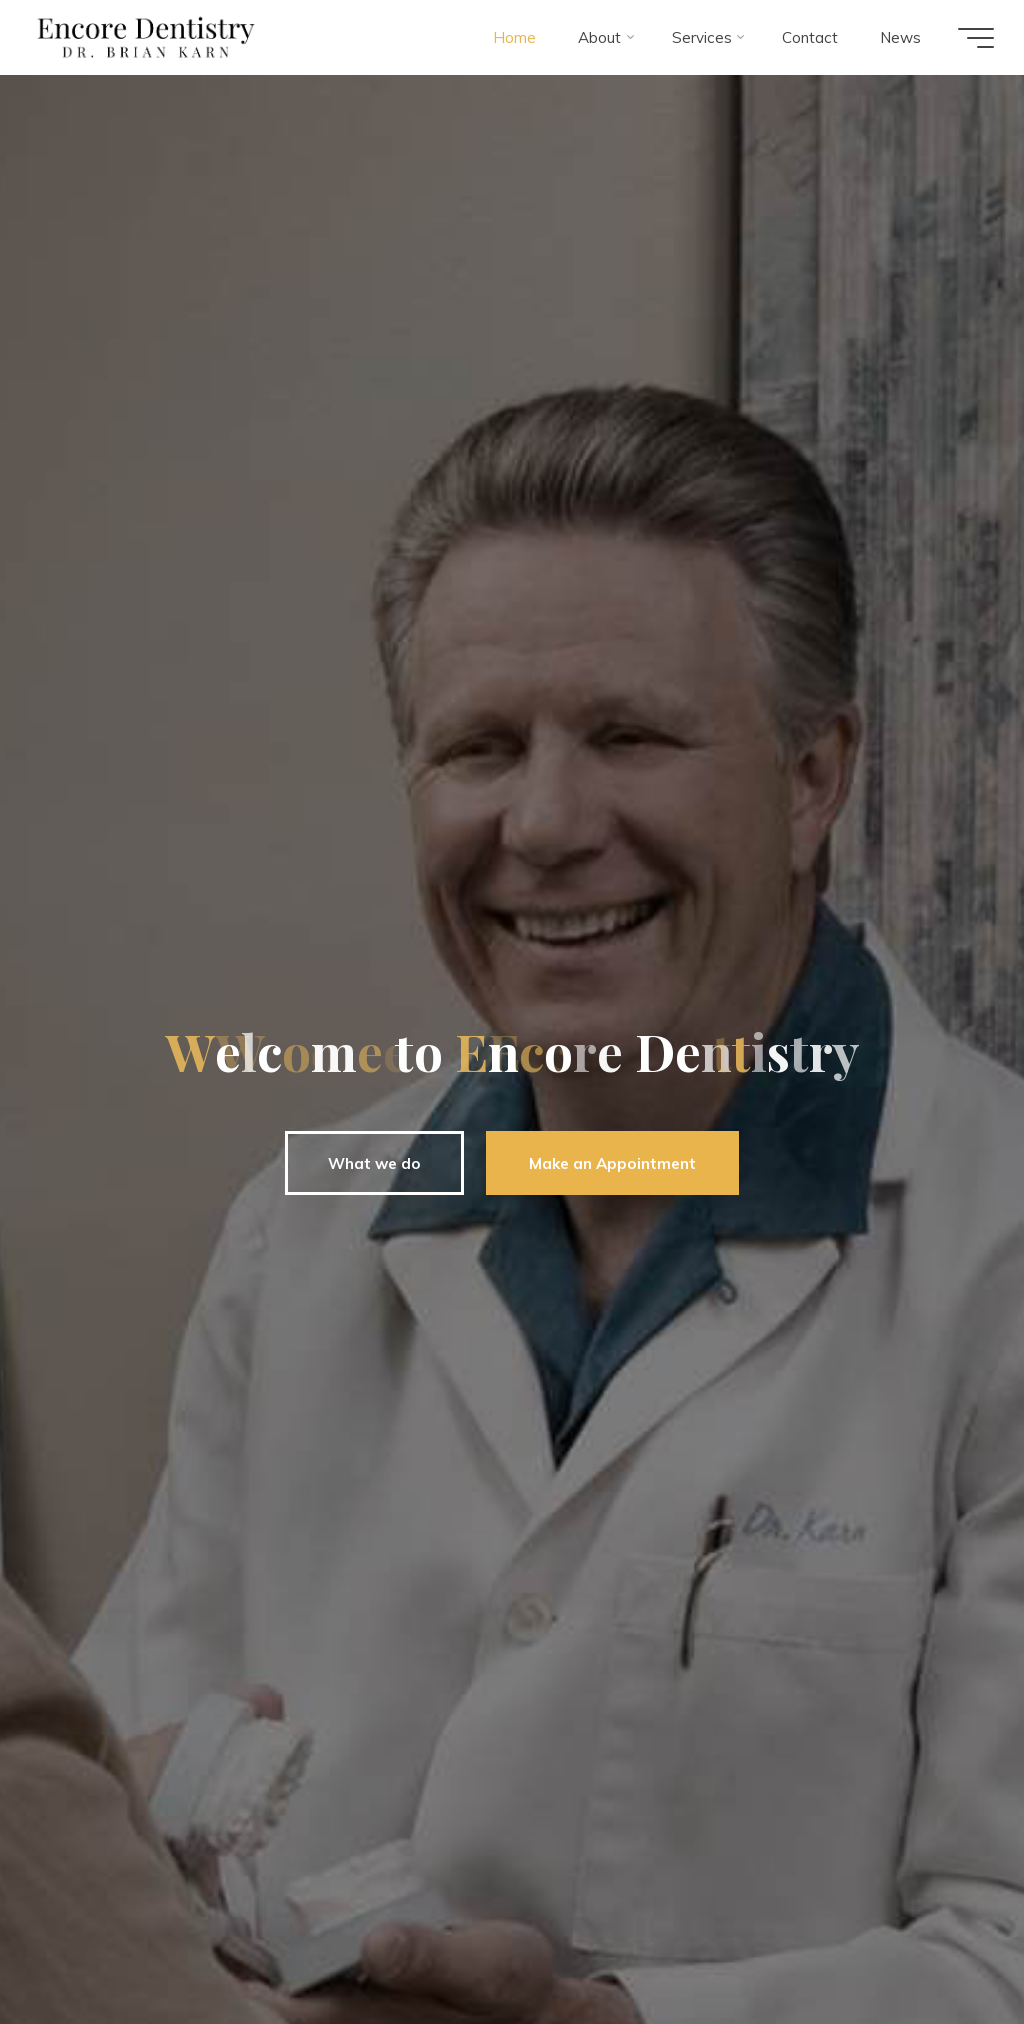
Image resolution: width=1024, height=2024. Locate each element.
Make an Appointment (607, 1163)
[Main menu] (976, 38)
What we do (368, 1163)
